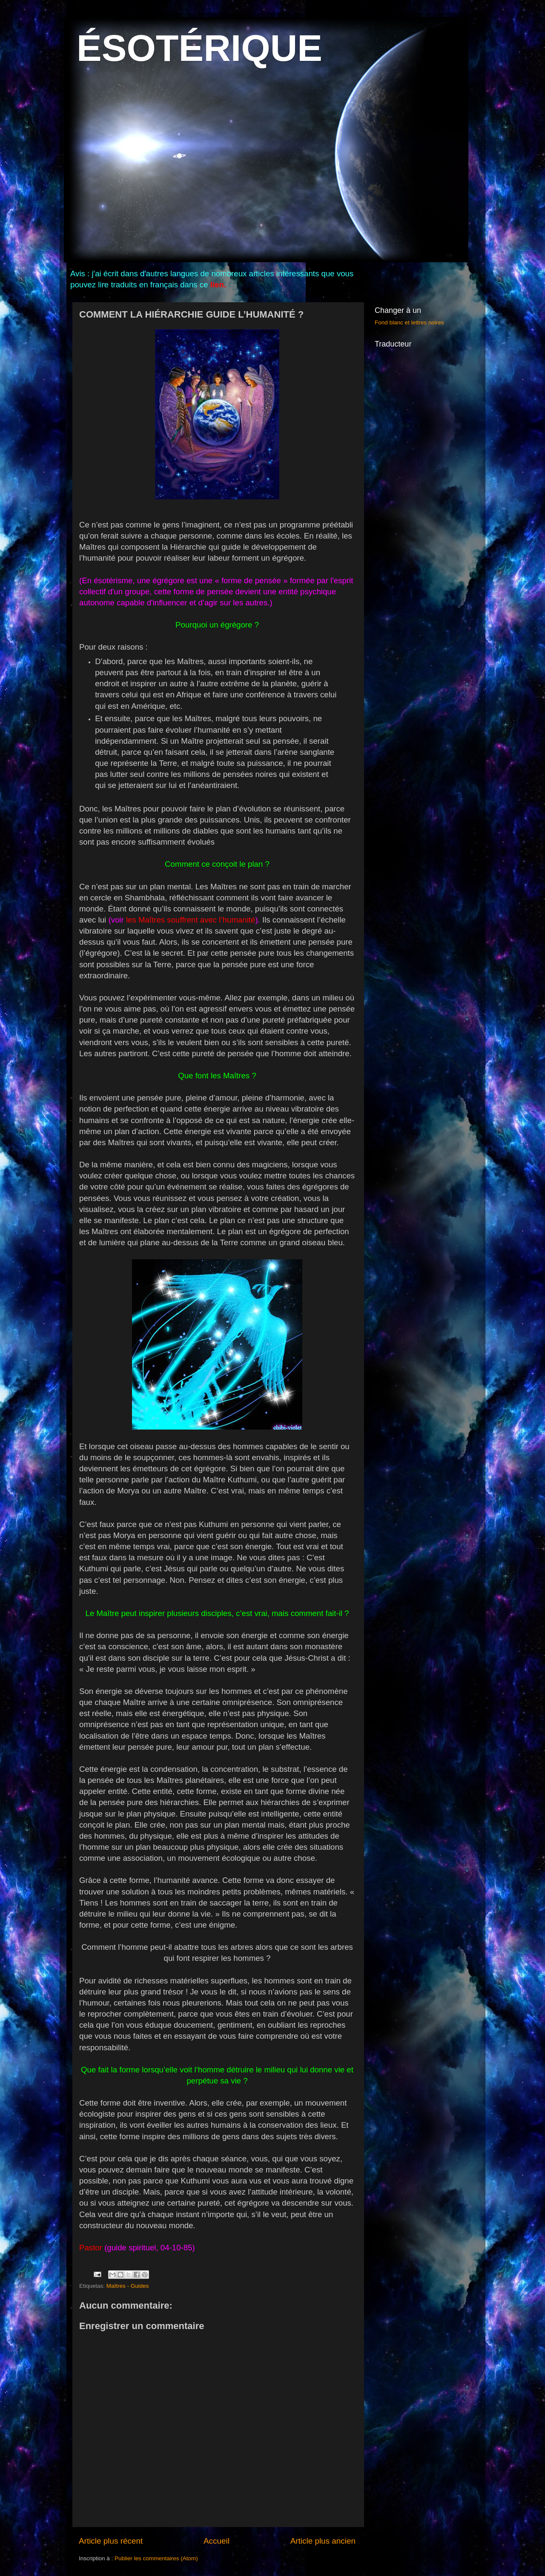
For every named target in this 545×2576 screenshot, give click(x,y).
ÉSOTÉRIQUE (199, 48)
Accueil (216, 2540)
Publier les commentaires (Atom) (156, 2558)
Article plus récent (111, 2540)
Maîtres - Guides (127, 2286)
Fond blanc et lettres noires (409, 322)
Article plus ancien (323, 2540)
